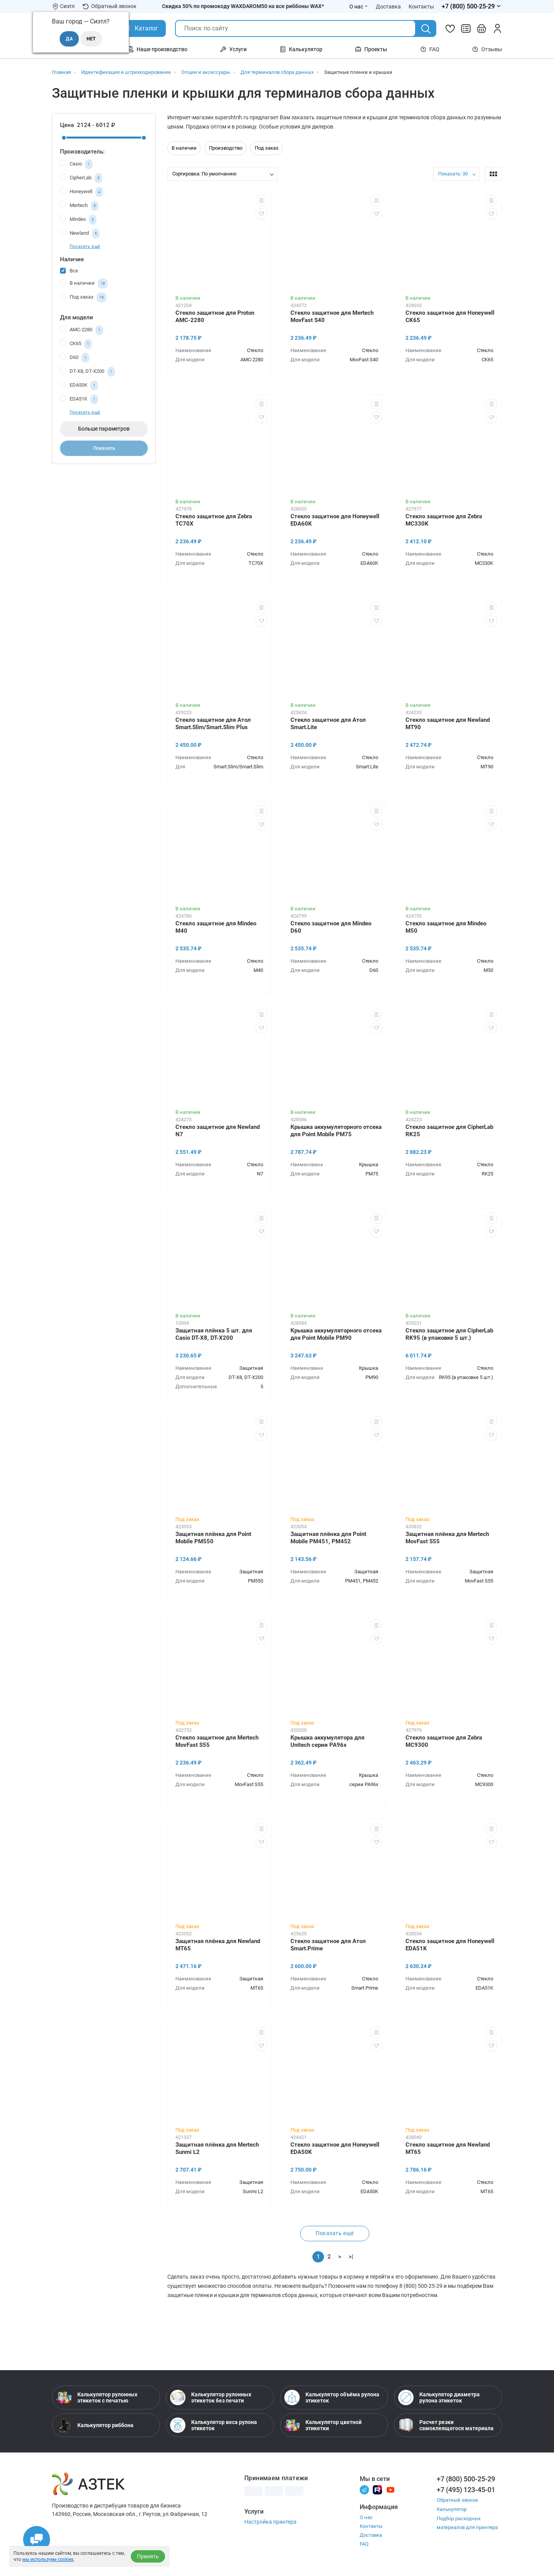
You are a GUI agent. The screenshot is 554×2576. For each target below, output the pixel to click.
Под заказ (83, 297)
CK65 (76, 344)
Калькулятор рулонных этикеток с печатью (96, 2397)
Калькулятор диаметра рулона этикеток (439, 2397)
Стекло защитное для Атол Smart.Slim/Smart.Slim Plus (213, 723)
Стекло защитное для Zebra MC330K (443, 520)
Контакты (371, 2526)
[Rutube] (377, 2489)
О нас (366, 2517)
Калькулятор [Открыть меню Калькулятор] (301, 49)
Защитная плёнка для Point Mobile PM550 (213, 1538)
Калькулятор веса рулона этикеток (213, 2425)
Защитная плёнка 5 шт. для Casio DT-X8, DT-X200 (213, 1334)
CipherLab (81, 178)
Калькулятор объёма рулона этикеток (331, 2397)
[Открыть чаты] (36, 2539)
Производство (225, 148)
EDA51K (79, 399)
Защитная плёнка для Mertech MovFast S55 (447, 1538)
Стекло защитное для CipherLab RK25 (449, 1131)
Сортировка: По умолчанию (204, 174)
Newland (80, 234)
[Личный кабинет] (497, 28)
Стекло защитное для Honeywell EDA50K (334, 2148)
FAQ (429, 49)
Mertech (79, 206)
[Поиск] (426, 28)
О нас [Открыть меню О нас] (358, 6)
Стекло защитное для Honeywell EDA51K (449, 1945)
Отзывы (487, 49)
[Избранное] (450, 28)
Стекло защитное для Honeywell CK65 (449, 316)
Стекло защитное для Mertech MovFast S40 (332, 316)
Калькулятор (452, 2509)
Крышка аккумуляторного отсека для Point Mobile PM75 (336, 1131)
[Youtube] (390, 2489)
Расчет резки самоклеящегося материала (446, 2425)
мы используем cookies (47, 2559)
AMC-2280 (81, 330)
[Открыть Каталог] (140, 28)
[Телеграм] (364, 2489)
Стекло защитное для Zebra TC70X (213, 520)
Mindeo (78, 220)
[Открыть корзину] (481, 28)
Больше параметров (104, 429)
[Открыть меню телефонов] (472, 6)
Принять (148, 2556)
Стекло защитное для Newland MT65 (447, 2148)
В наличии (84, 284)
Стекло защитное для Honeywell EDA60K (334, 520)
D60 (74, 358)
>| (351, 2256)
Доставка (371, 2535)
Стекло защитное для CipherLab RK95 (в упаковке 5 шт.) (449, 1334)
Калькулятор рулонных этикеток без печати (210, 2397)
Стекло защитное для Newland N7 (217, 1131)
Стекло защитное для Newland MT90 (447, 723)
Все (69, 270)
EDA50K (79, 386)
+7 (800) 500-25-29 (466, 2479)
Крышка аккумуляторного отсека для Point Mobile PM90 (336, 1334)
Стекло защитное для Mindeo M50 (445, 927)
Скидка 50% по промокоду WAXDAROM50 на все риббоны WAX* (243, 6)
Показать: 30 (453, 174)
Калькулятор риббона (94, 2425)
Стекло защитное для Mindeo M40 (215, 927)
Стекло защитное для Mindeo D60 (330, 927)
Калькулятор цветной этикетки (323, 2425)
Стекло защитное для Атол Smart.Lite (328, 723)
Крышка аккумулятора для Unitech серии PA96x (327, 1741)
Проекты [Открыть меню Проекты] (371, 49)
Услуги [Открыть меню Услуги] (233, 49)
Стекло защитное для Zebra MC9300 (443, 1741)
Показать (104, 448)
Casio (76, 164)
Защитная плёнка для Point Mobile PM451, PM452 (328, 1538)
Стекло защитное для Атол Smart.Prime (328, 1945)
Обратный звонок (109, 6)
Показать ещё (85, 246)
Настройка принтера (270, 2522)
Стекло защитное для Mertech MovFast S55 (217, 1741)
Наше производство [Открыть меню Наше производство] (157, 49)
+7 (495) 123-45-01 (466, 2490)
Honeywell (81, 192)
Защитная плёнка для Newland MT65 (217, 1945)
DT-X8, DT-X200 (87, 372)
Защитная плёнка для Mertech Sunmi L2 (217, 2148)
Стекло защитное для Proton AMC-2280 (214, 316)
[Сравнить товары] (466, 28)
